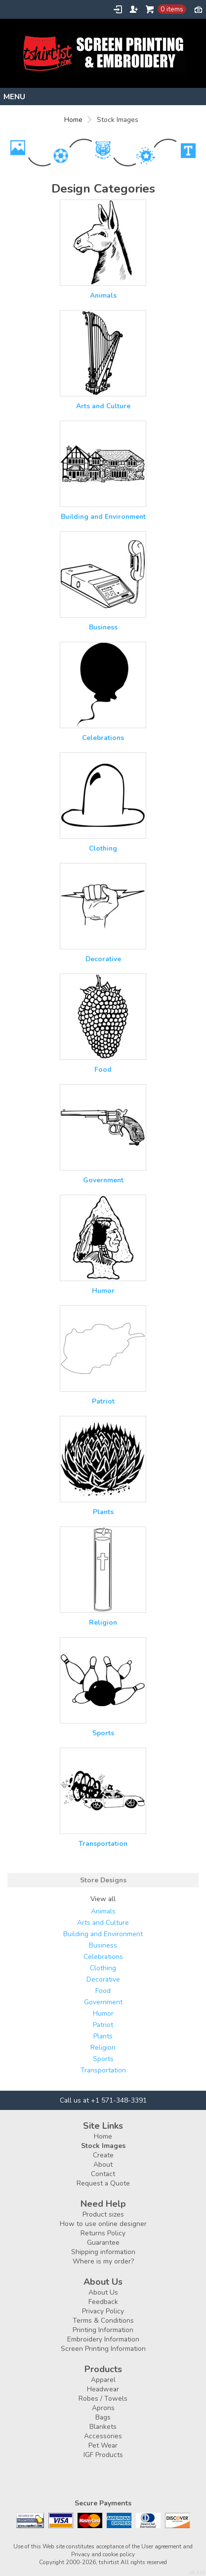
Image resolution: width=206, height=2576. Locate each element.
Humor (103, 1290)
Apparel (103, 2379)
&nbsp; (103, 242)
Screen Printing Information (103, 2348)
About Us (103, 2292)
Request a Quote (103, 2183)
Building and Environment (103, 516)
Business (103, 627)
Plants (103, 1512)
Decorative (103, 959)
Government (103, 1180)
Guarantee (103, 2242)
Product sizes (103, 2214)
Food (103, 1069)
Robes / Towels (103, 2398)
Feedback (103, 2301)
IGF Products (103, 2454)
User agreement (161, 2546)
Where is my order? (103, 2261)
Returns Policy (103, 2233)
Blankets (103, 2426)
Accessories (103, 2436)
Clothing (103, 848)
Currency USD (198, 9)
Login (118, 9)
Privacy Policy (103, 2311)
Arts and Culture (103, 406)
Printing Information (103, 2330)
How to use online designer (103, 2223)
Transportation (103, 1843)
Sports (103, 1733)
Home (73, 119)
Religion (103, 1622)
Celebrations (103, 737)
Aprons (103, 2408)
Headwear (103, 2389)
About (103, 2164)
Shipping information (103, 2252)
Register (134, 9)
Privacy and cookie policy (103, 2554)
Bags (103, 2417)
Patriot (103, 1401)
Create (103, 2155)
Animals (103, 295)
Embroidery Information (103, 2339)
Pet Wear (103, 2445)
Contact (103, 2174)
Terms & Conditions (103, 2320)
